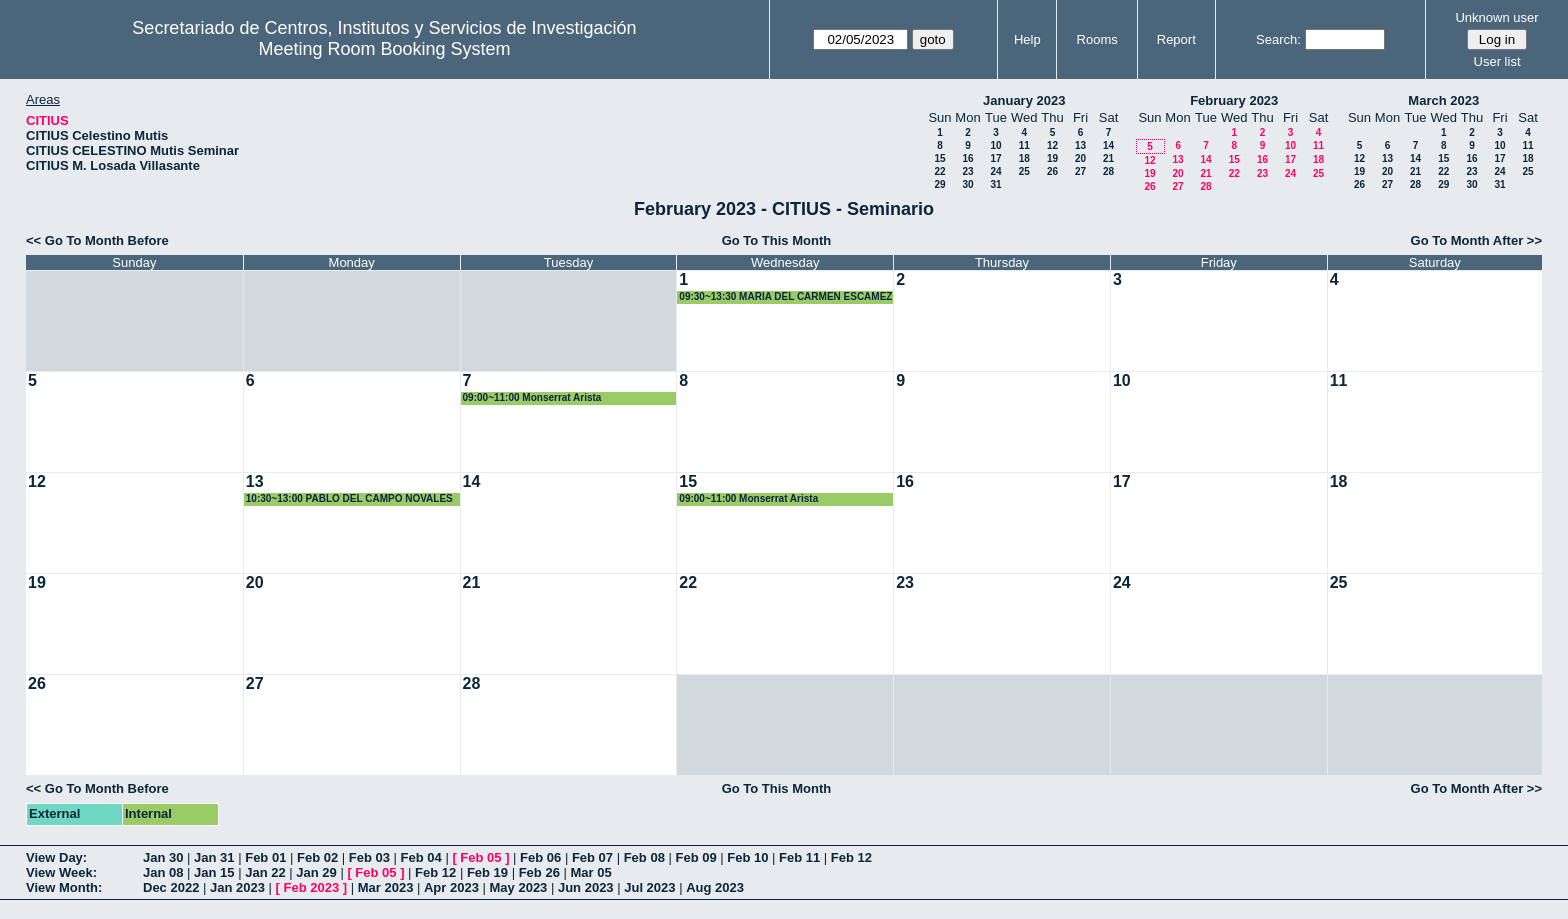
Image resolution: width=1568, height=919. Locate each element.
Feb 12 (851, 857)
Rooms (1097, 39)
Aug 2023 (715, 887)
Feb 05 (480, 857)
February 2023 (1234, 100)
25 (1024, 171)
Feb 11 (799, 857)
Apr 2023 (451, 887)
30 (967, 184)
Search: (1278, 39)
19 (1052, 158)
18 (1024, 158)
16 (967, 158)
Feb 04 (421, 857)
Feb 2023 (312, 887)
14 (1108, 145)
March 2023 (1443, 100)
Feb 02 (317, 857)
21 (1108, 158)
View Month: (64, 887)
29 (939, 184)
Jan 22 (265, 872)
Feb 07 (592, 857)
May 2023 (519, 887)
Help (1027, 39)
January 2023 (1024, 100)
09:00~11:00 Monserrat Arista (532, 397)
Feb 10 (747, 857)
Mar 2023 (386, 887)
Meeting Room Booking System (384, 49)
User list (1497, 61)
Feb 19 (487, 872)
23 (967, 171)
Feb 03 (369, 857)
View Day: (56, 857)
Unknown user (1496, 17)
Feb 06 (540, 857)
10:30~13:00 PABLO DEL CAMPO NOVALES (349, 498)
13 (1080, 145)
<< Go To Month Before (97, 240)
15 (939, 158)
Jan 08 (163, 872)
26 (1052, 171)
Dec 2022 (171, 887)
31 (995, 184)
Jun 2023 (586, 887)
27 (1080, 171)
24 (995, 171)
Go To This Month (777, 240)
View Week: (61, 872)
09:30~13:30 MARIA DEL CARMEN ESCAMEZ (785, 296)
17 (995, 158)
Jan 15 (214, 872)
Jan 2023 (237, 887)
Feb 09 (695, 857)
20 (1080, 158)
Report (1176, 39)
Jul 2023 (649, 887)
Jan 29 (316, 872)
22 (939, 171)
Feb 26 (539, 872)
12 (1052, 145)
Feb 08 (644, 857)
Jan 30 (163, 857)
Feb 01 (265, 857)
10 (995, 145)
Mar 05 (590, 872)
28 (1108, 171)
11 (1024, 145)
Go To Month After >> (1476, 240)
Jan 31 (214, 857)
